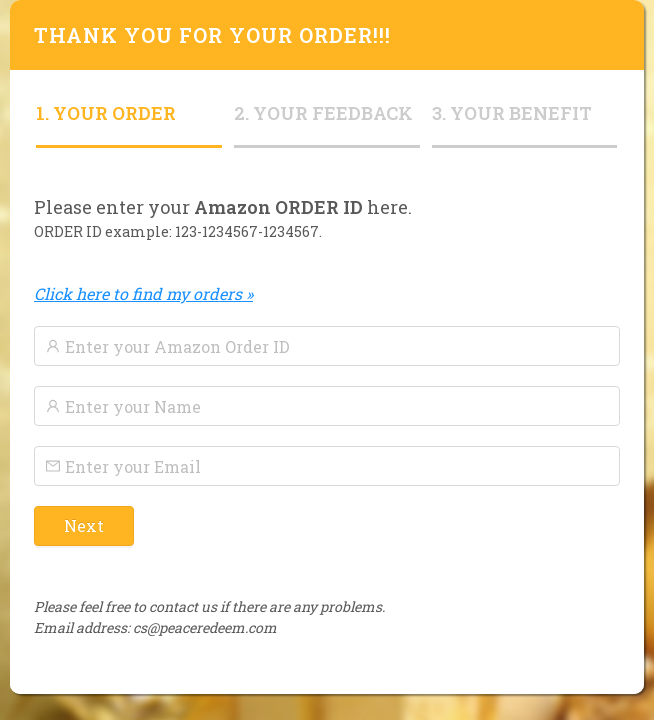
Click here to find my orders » (143, 293)
